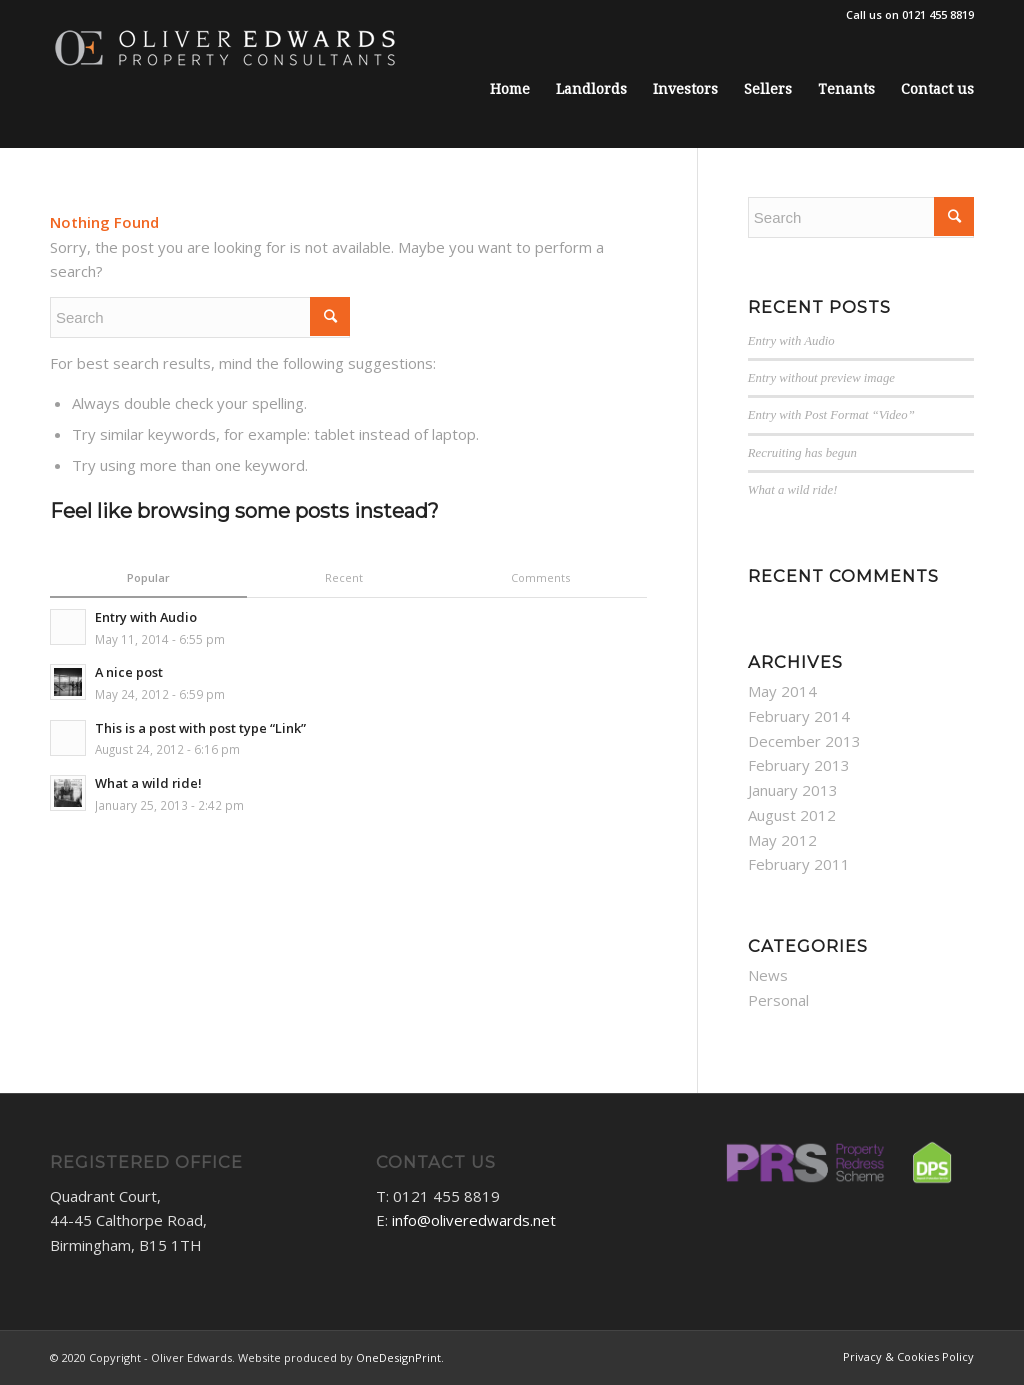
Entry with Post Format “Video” (831, 415)
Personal (778, 1000)
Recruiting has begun (802, 453)
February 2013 (799, 765)
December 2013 (804, 741)
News (768, 975)
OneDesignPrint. (400, 1357)
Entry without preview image (821, 378)
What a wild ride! (793, 490)
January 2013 (793, 790)
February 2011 (799, 864)
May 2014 (782, 691)
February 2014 (799, 716)
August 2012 (792, 815)
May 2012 (782, 840)
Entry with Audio (791, 341)
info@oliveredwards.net (474, 1220)
